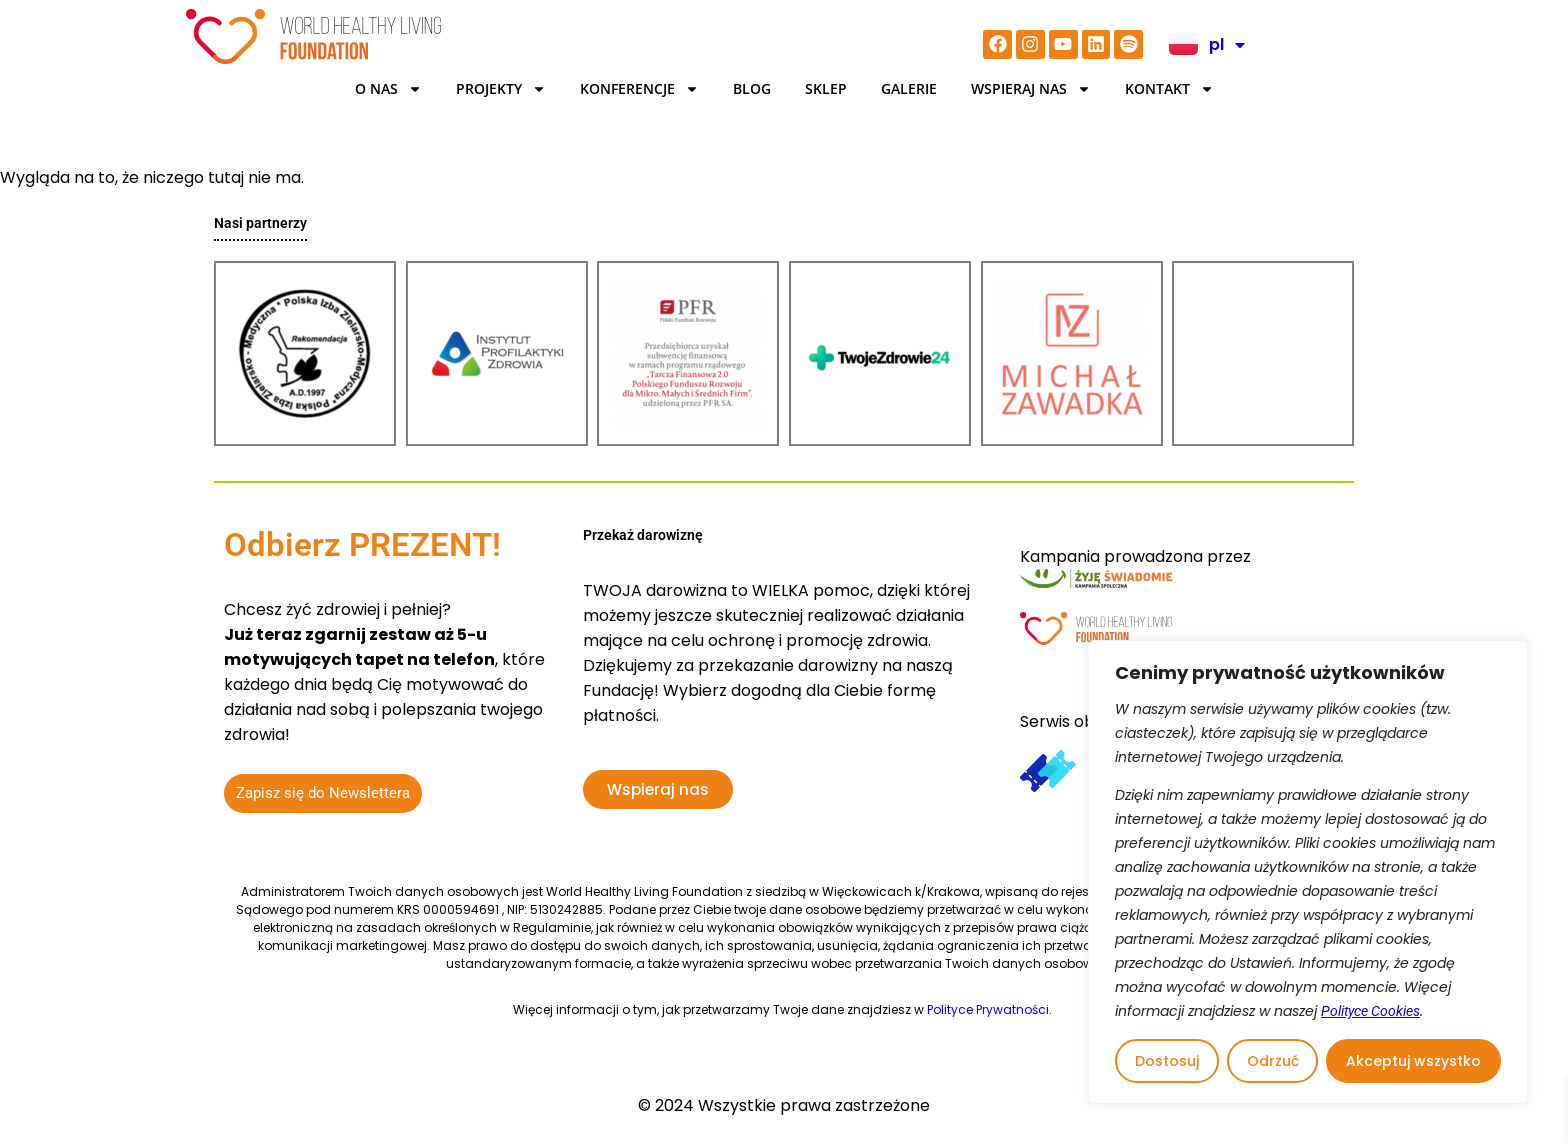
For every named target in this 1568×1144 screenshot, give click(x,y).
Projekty (501, 89)
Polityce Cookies (1370, 1011)
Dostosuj (1167, 1061)
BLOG (752, 88)
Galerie (909, 88)
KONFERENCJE (639, 89)
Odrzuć (1273, 1061)
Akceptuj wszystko (1413, 1061)
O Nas (388, 89)
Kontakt (1169, 89)
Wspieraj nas (1031, 89)
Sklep (826, 88)
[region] (1308, 872)
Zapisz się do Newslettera (323, 793)
